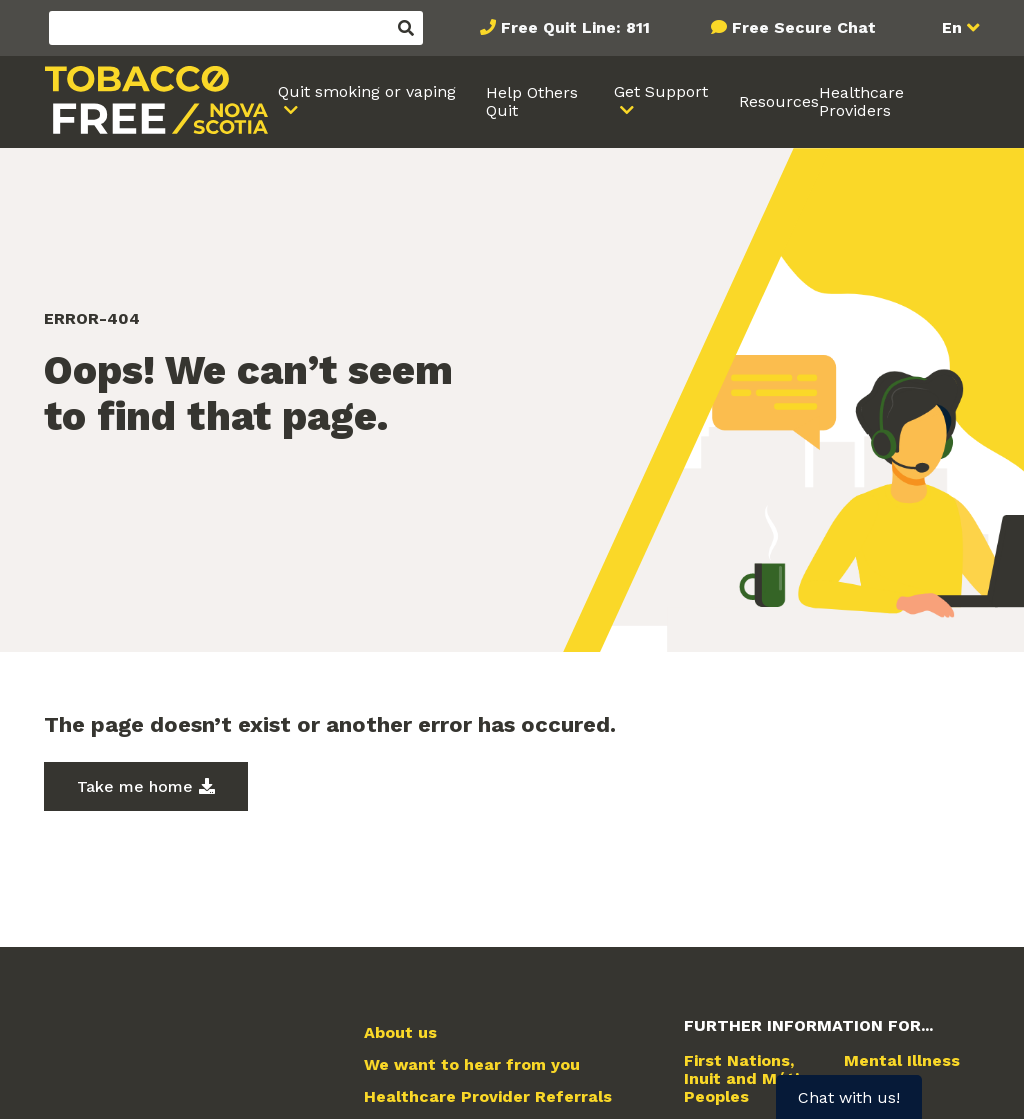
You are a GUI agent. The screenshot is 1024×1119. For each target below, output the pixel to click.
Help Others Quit (532, 101)
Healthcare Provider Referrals (488, 1097)
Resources (779, 101)
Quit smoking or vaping (367, 91)
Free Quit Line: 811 (575, 27)
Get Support (661, 91)
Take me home (135, 786)
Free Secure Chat (804, 27)
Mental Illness (902, 1061)
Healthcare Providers (861, 101)
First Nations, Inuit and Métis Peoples (746, 1079)
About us (400, 1033)
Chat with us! (849, 1097)
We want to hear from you (472, 1065)
